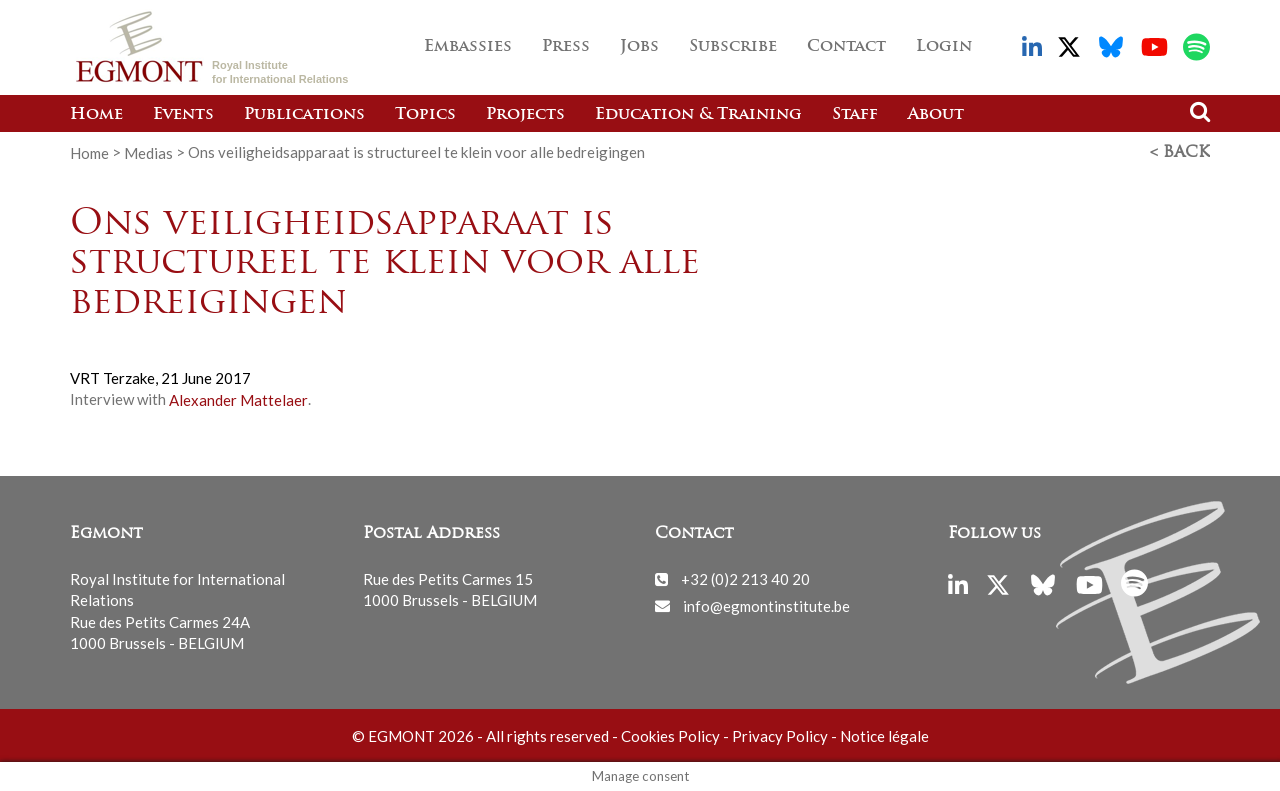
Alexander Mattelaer (238, 399)
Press (566, 47)
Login (944, 47)
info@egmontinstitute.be (766, 605)
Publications (304, 115)
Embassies (468, 47)
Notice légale (884, 736)
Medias (148, 152)
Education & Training (698, 115)
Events (183, 115)
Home (96, 115)
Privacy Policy (780, 736)
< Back (1180, 153)
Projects (525, 115)
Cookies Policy (670, 736)
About (936, 115)
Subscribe (733, 47)
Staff (855, 115)
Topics (425, 115)
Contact (846, 47)
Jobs (639, 47)
